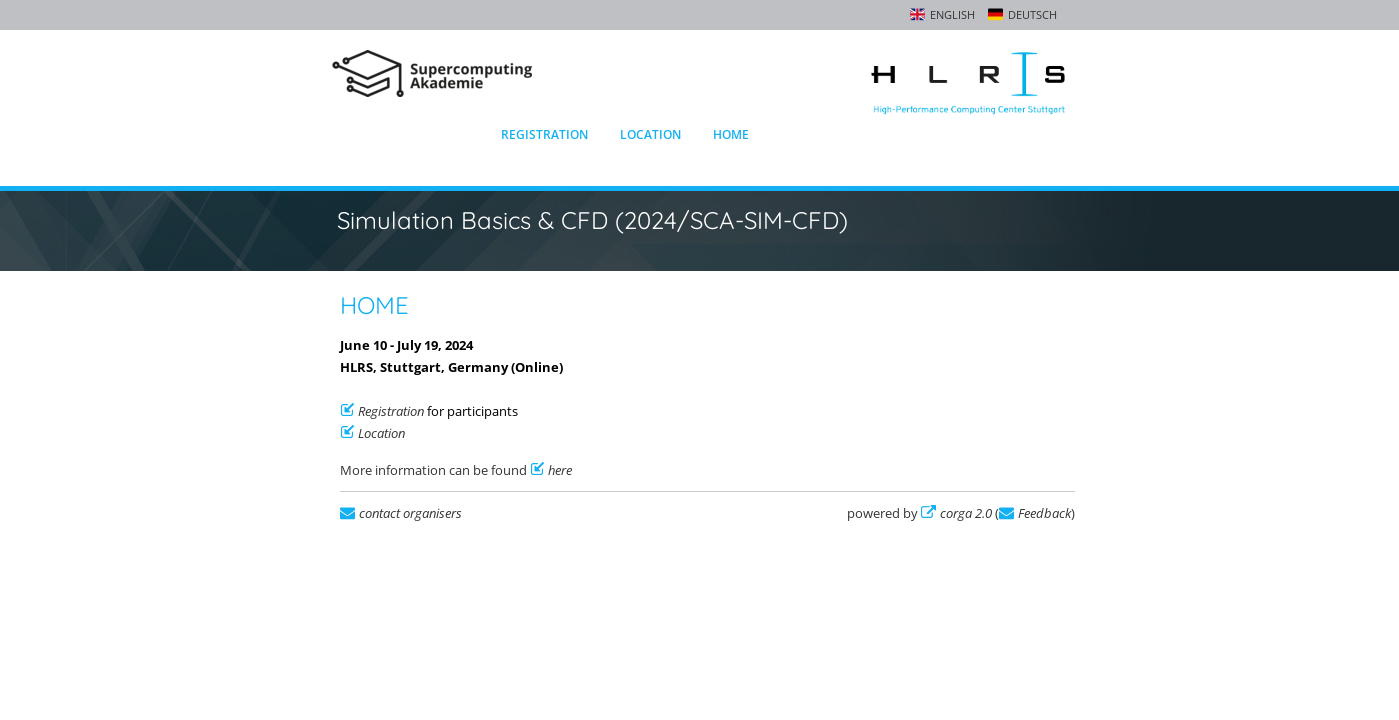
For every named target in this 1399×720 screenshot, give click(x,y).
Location (650, 134)
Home (731, 134)
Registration (544, 134)
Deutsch (1032, 14)
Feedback (1044, 513)
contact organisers (410, 513)
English (952, 14)
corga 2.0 (966, 513)
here (560, 470)
